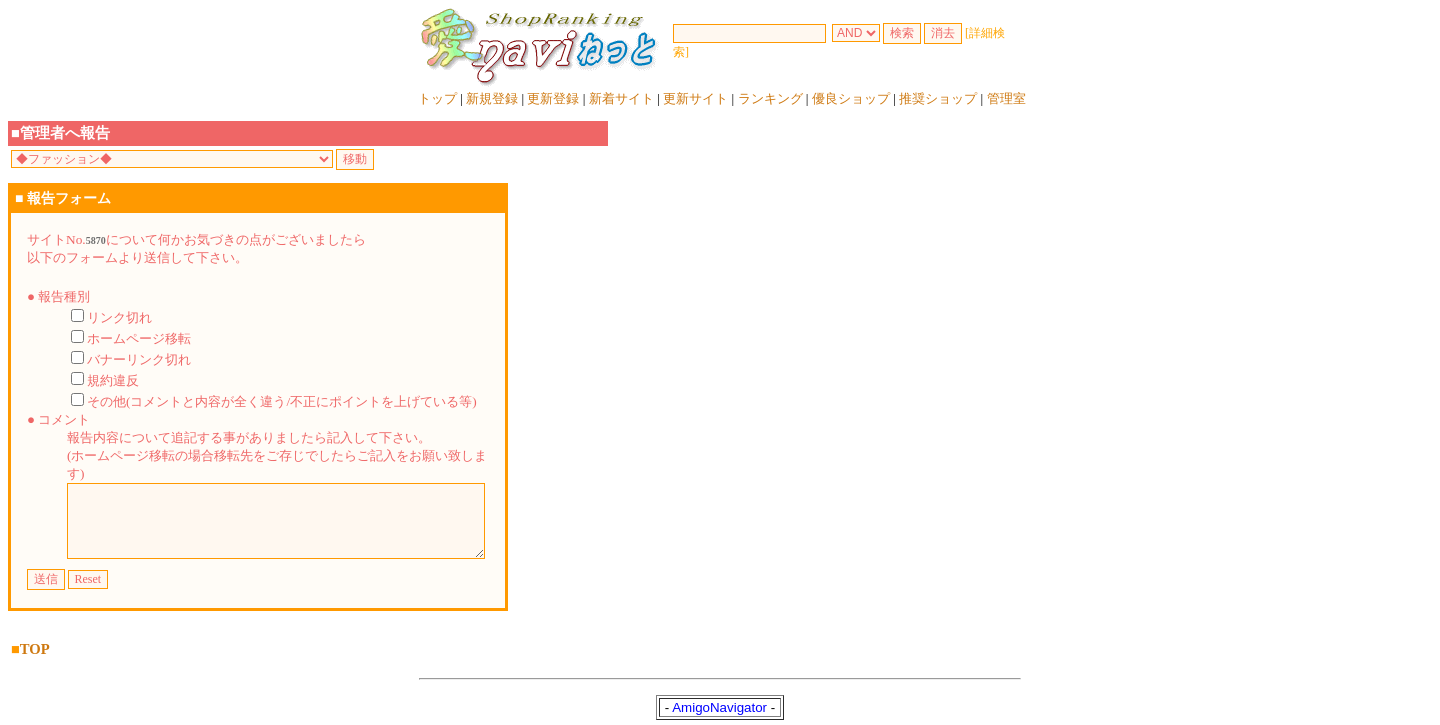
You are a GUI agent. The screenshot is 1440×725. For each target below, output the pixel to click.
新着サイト (621, 98)
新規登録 (492, 98)
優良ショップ (851, 98)
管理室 (1006, 98)
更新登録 (553, 98)
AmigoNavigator (719, 704)
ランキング (770, 98)
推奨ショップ (938, 98)
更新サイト (695, 98)
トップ (437, 98)
